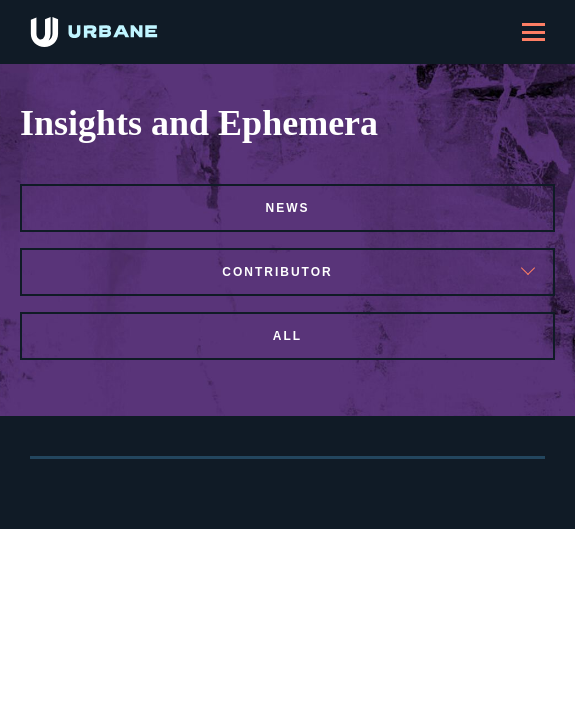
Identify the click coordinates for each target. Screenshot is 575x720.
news (288, 208)
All (287, 336)
